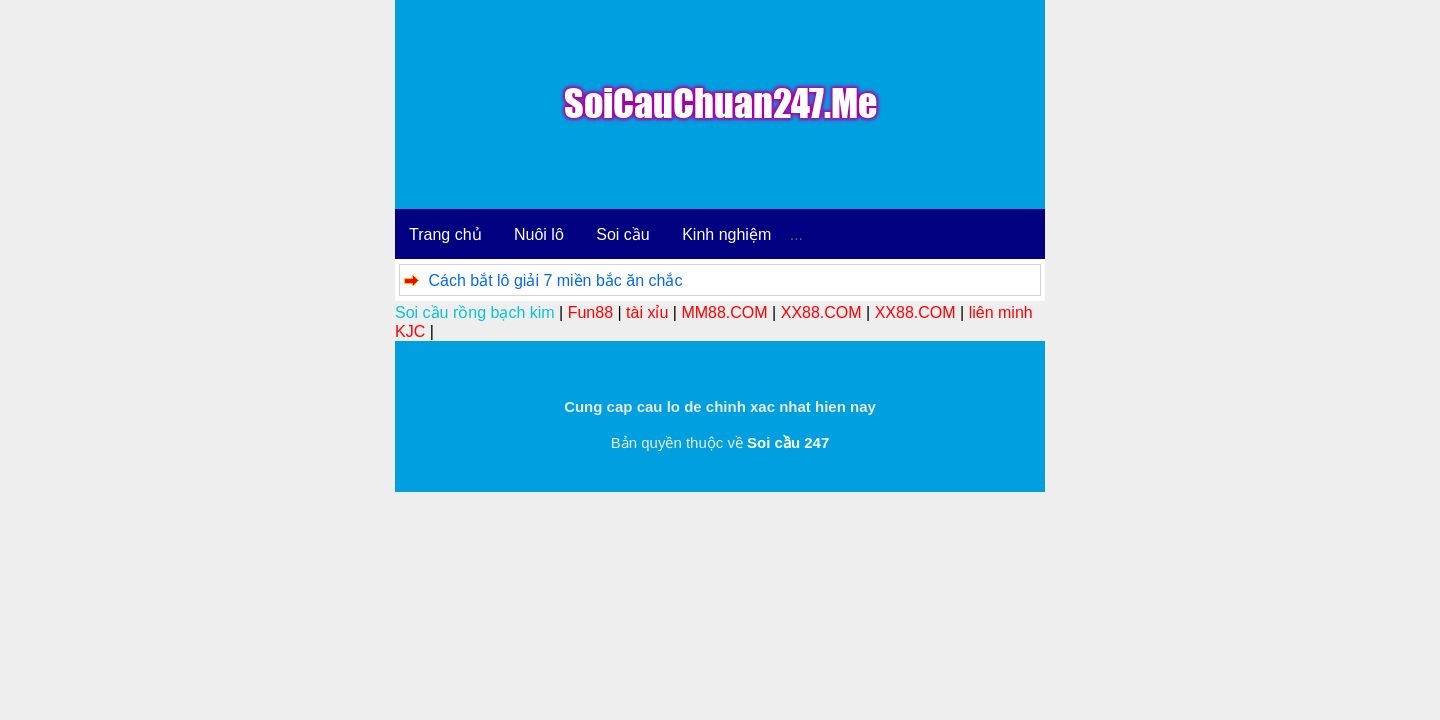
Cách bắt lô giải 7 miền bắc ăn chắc (555, 280)
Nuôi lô (539, 234)
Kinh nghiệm (726, 234)
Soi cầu (622, 234)
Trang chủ (445, 234)
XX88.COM (821, 312)
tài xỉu (647, 312)
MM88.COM (724, 312)
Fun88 (590, 312)
